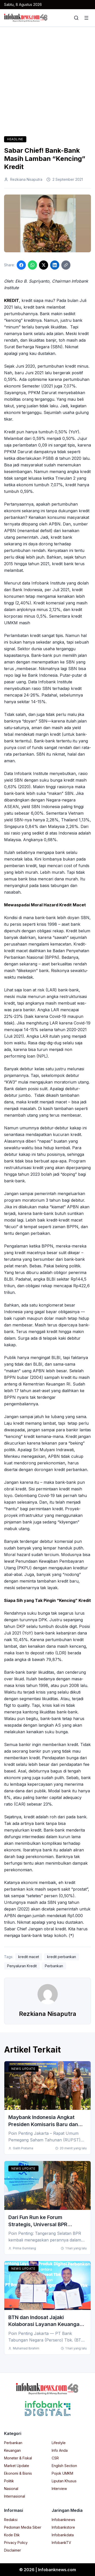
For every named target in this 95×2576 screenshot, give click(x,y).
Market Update (16, 2465)
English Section (64, 2465)
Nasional (11, 2488)
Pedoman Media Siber (22, 2527)
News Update (23, 2069)
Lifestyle (59, 2443)
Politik (9, 2481)
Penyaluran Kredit (22, 1966)
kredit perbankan (61, 1957)
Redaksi (10, 2519)
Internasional (14, 2496)
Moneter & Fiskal (18, 2458)
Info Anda (60, 2450)
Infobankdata (63, 2535)
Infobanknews (63, 2519)
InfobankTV (61, 2542)
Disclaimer (12, 2550)
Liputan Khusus (64, 2481)
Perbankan (54, 1966)
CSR (55, 2458)
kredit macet (28, 1957)
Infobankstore (63, 2527)
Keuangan (12, 2450)
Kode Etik (12, 2535)
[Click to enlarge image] (47, 223)
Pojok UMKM (62, 2473)
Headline (15, 139)
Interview (59, 2488)
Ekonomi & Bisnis (18, 2473)
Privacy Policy (16, 2542)
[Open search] (76, 17)
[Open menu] (86, 17)
